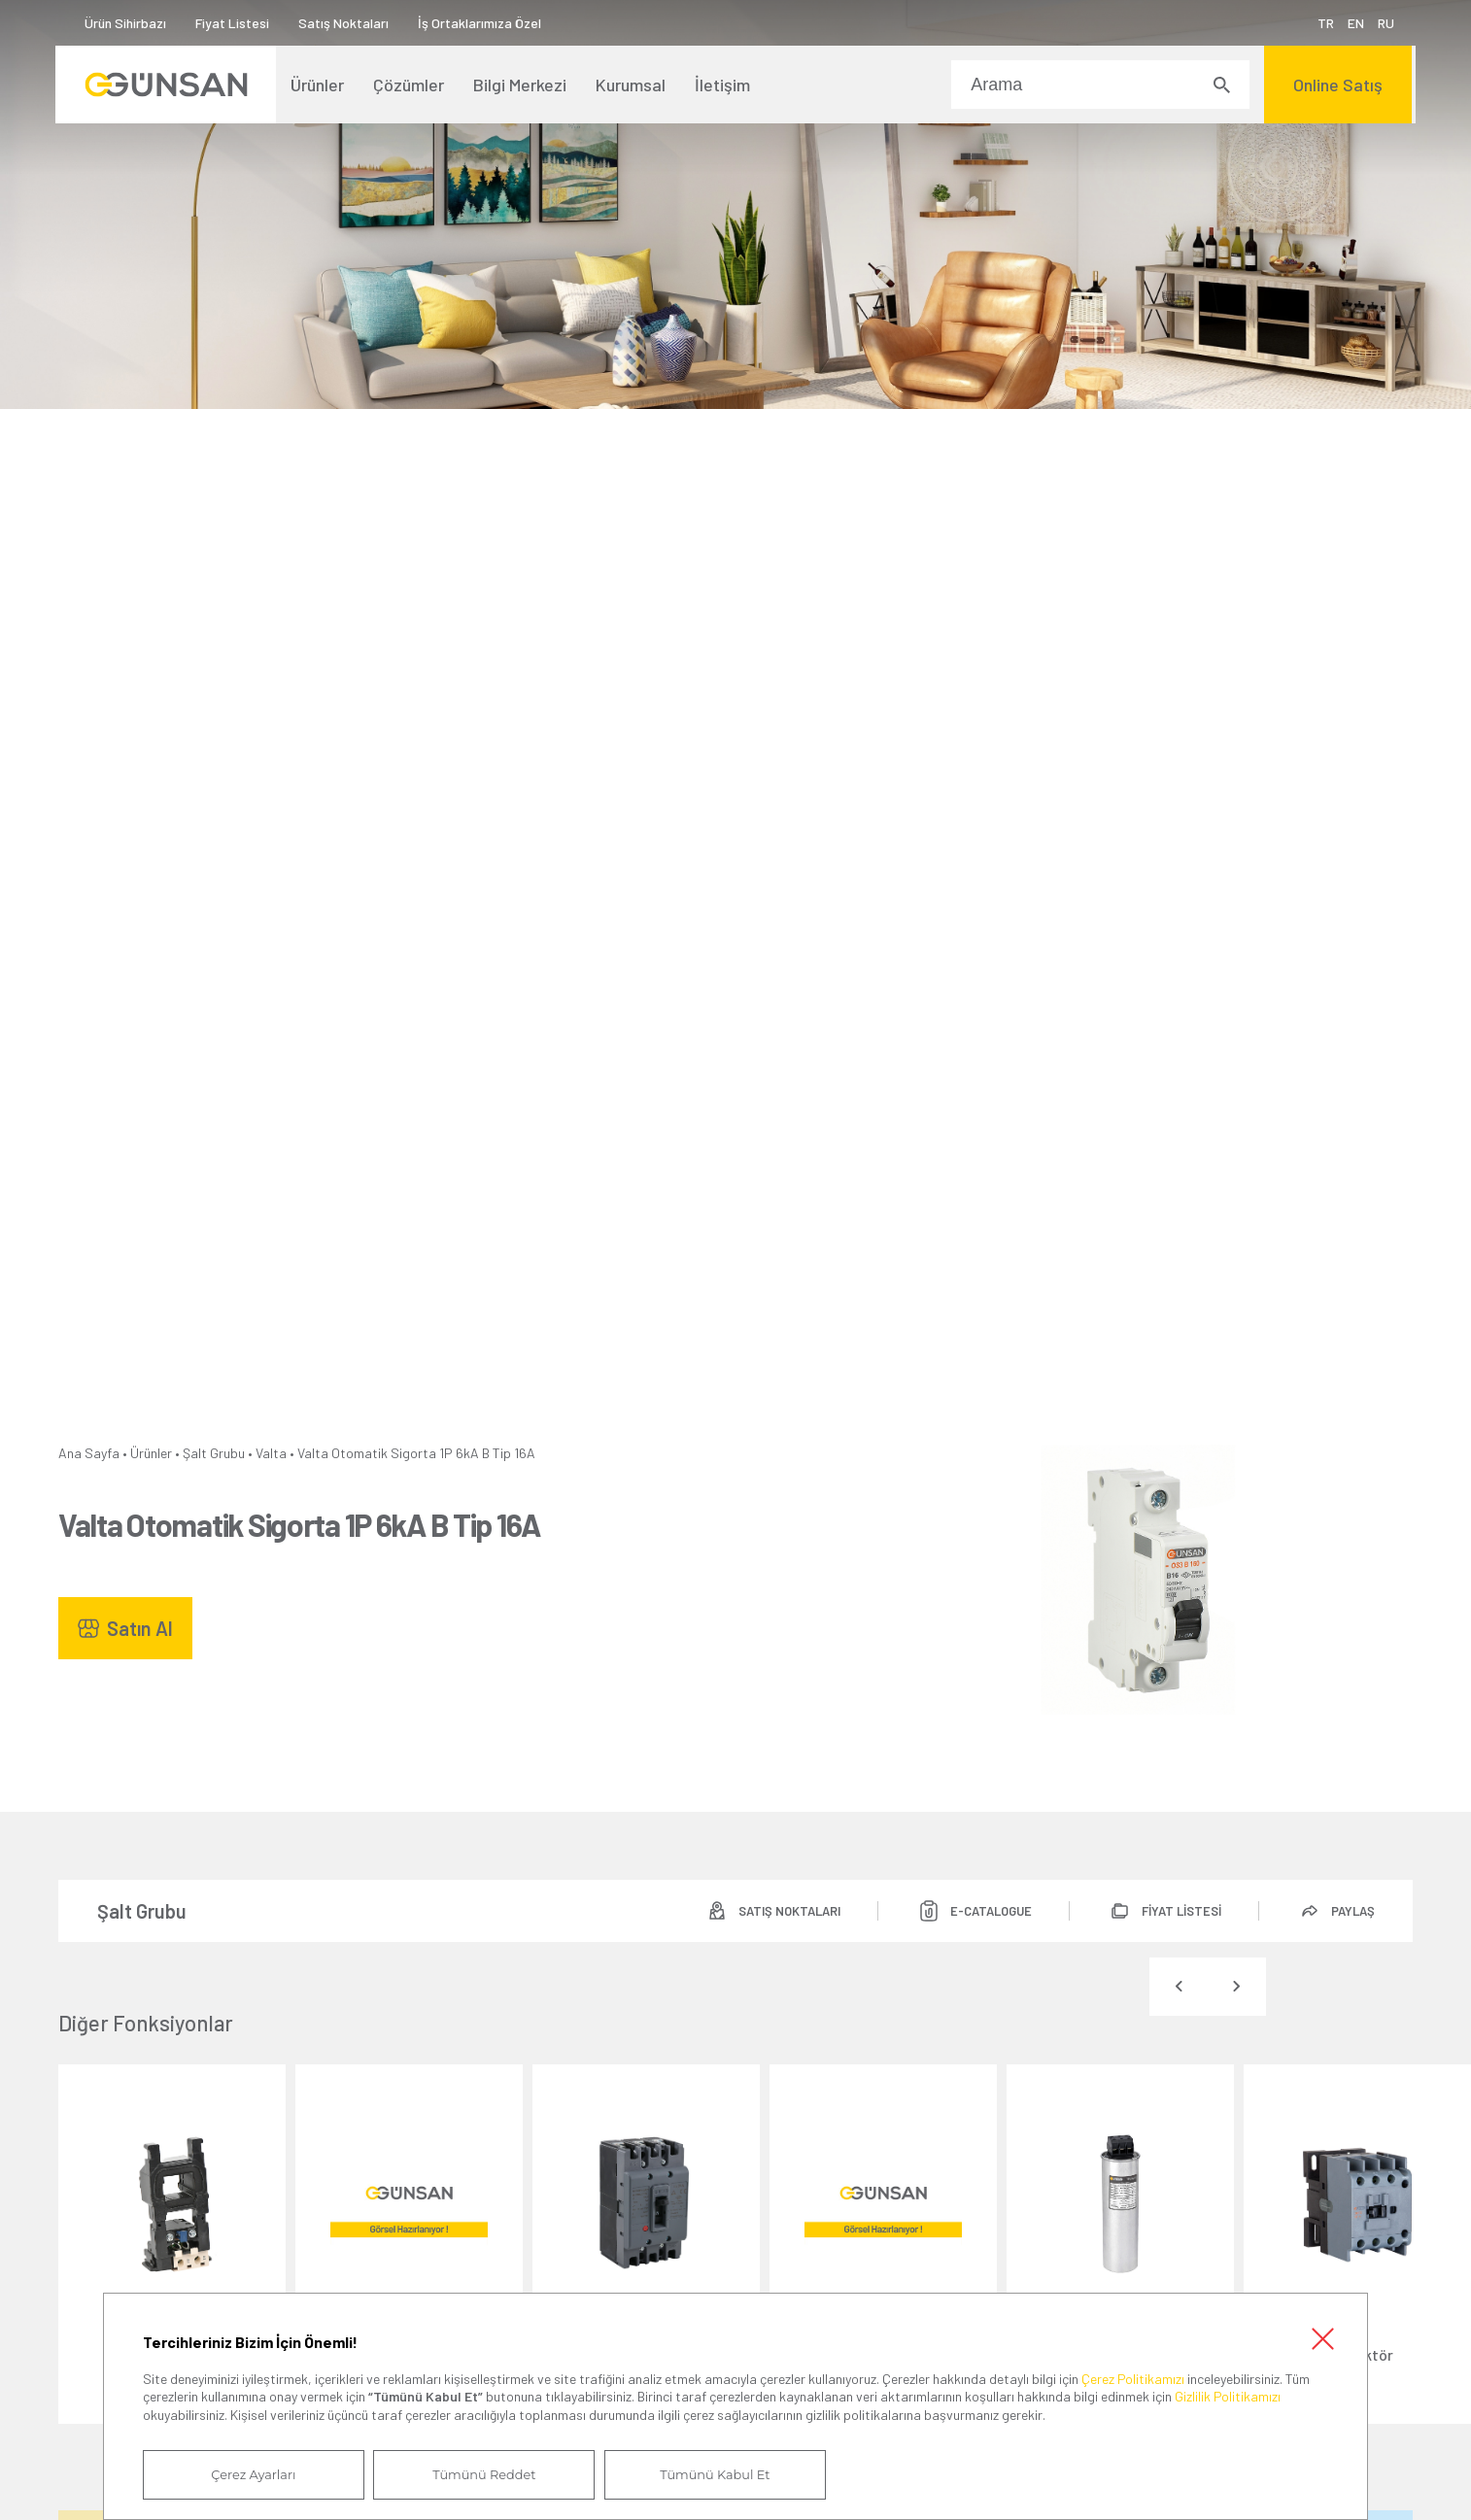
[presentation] (1178, 1987)
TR (1323, 23)
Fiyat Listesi (235, 23)
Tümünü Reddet (473, 2474)
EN (1353, 23)
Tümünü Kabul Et (696, 2474)
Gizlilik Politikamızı (1228, 2396)
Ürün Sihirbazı (128, 23)
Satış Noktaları (346, 23)
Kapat (1322, 2337)
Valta (271, 1453)
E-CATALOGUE (984, 1911)
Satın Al (140, 1628)
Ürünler (151, 1453)
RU (1383, 23)
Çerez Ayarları (249, 2474)
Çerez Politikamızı (1133, 2377)
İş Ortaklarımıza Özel (482, 23)
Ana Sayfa (89, 1453)
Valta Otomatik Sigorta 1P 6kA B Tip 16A (416, 1453)
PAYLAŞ (1352, 1911)
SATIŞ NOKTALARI (780, 1911)
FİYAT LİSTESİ (1177, 1911)
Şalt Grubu (214, 1453)
